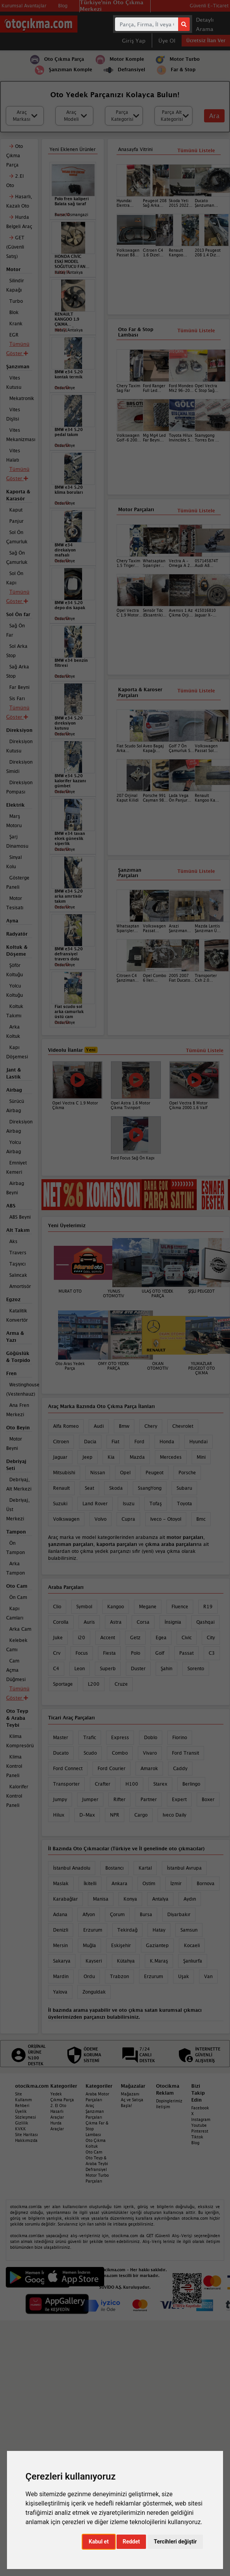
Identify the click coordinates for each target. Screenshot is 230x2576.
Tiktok (197, 2137)
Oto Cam (94, 2152)
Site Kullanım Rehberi (23, 2100)
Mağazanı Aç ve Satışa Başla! (132, 2100)
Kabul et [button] (99, 2541)
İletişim (163, 2106)
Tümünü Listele (196, 691)
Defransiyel (96, 2169)
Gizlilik (21, 2123)
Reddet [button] (131, 2541)
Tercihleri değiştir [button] (175, 2541)
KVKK (20, 2128)
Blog (195, 2142)
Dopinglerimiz (169, 2101)
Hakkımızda (26, 2140)
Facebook (200, 2107)
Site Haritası (26, 2134)
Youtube (199, 2125)
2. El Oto (58, 2105)
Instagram (200, 2119)
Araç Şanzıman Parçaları (95, 2111)
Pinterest (199, 2131)
